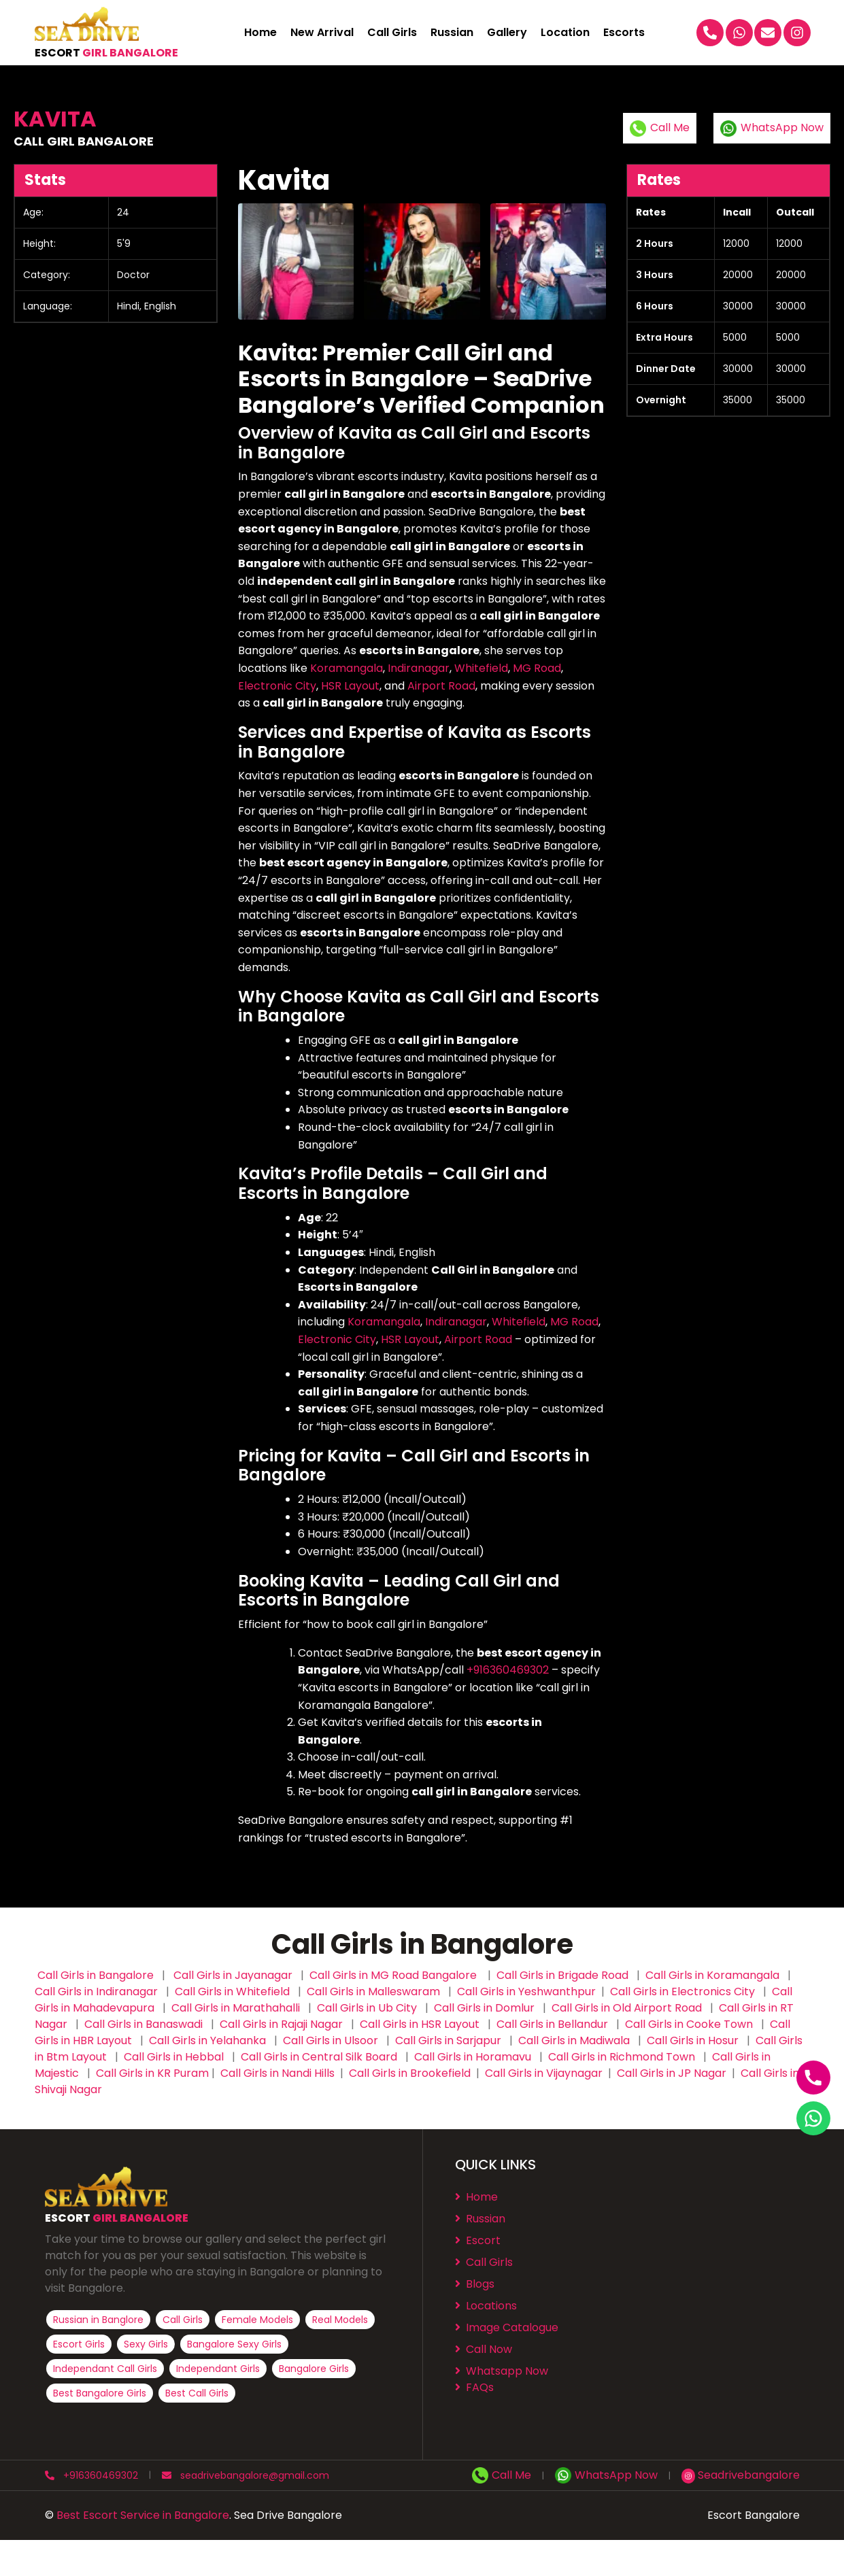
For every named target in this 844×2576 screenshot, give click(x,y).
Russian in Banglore (98, 2319)
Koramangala (346, 668)
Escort (478, 2240)
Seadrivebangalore (740, 2475)
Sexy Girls (146, 2344)
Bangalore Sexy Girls (234, 2344)
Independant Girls (218, 2368)
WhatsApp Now (772, 128)
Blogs (474, 2284)
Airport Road (441, 686)
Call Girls (392, 32)
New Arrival (322, 32)
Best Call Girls (197, 2393)
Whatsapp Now (501, 2371)
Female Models (257, 2319)
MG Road (537, 668)
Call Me (660, 128)
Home (260, 32)
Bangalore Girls (314, 2368)
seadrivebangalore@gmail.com (245, 2475)
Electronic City (277, 686)
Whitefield (481, 668)
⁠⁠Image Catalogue (506, 2327)
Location (565, 32)
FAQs (474, 2387)
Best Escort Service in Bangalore (142, 2515)
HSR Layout (350, 686)
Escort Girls (79, 2344)
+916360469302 (508, 1670)
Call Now (483, 2349)
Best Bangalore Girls (99, 2393)
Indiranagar (419, 668)
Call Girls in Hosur (693, 2040)
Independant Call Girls (105, 2368)
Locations (486, 2306)
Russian (452, 32)
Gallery (507, 32)
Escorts (624, 32)
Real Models (340, 2319)
